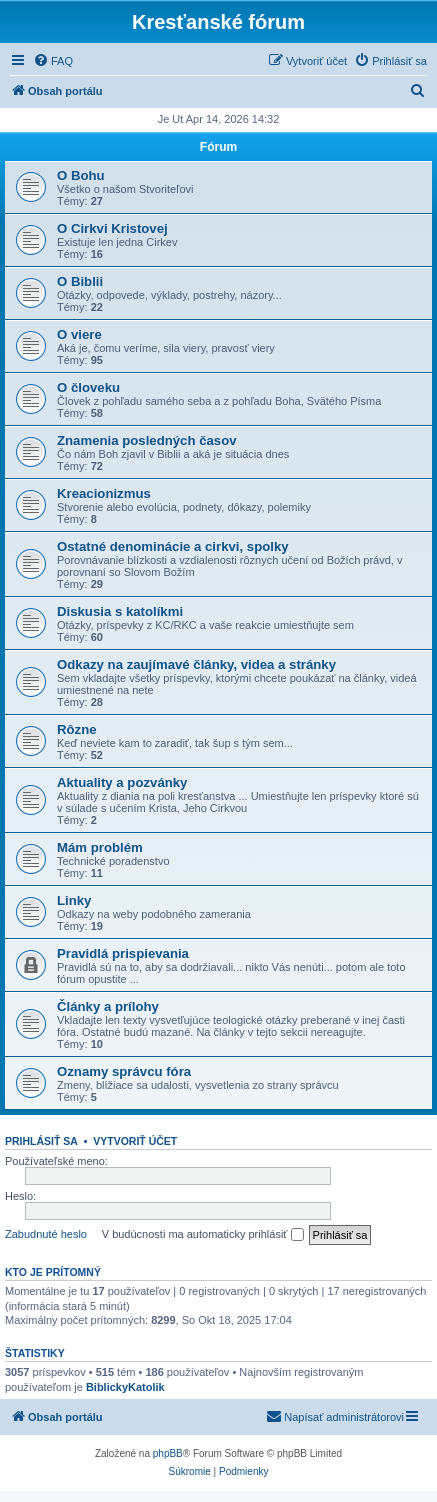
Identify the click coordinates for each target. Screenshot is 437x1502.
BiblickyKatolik (125, 1387)
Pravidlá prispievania (123, 953)
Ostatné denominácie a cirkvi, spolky (173, 546)
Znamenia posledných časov (147, 440)
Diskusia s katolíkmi (120, 611)
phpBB (168, 1453)
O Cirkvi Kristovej (112, 228)
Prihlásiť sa (41, 1141)
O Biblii (80, 281)
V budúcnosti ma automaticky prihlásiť (203, 1235)
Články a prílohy (108, 1006)
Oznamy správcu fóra (124, 1071)
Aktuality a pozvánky (122, 782)
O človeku (88, 387)
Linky (74, 900)
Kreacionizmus (104, 493)
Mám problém (100, 847)
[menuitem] (53, 61)
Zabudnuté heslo (46, 1234)
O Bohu (81, 175)
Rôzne (77, 729)
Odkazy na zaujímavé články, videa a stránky (196, 664)
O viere (79, 334)
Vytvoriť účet (135, 1141)
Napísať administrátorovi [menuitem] (335, 1416)
